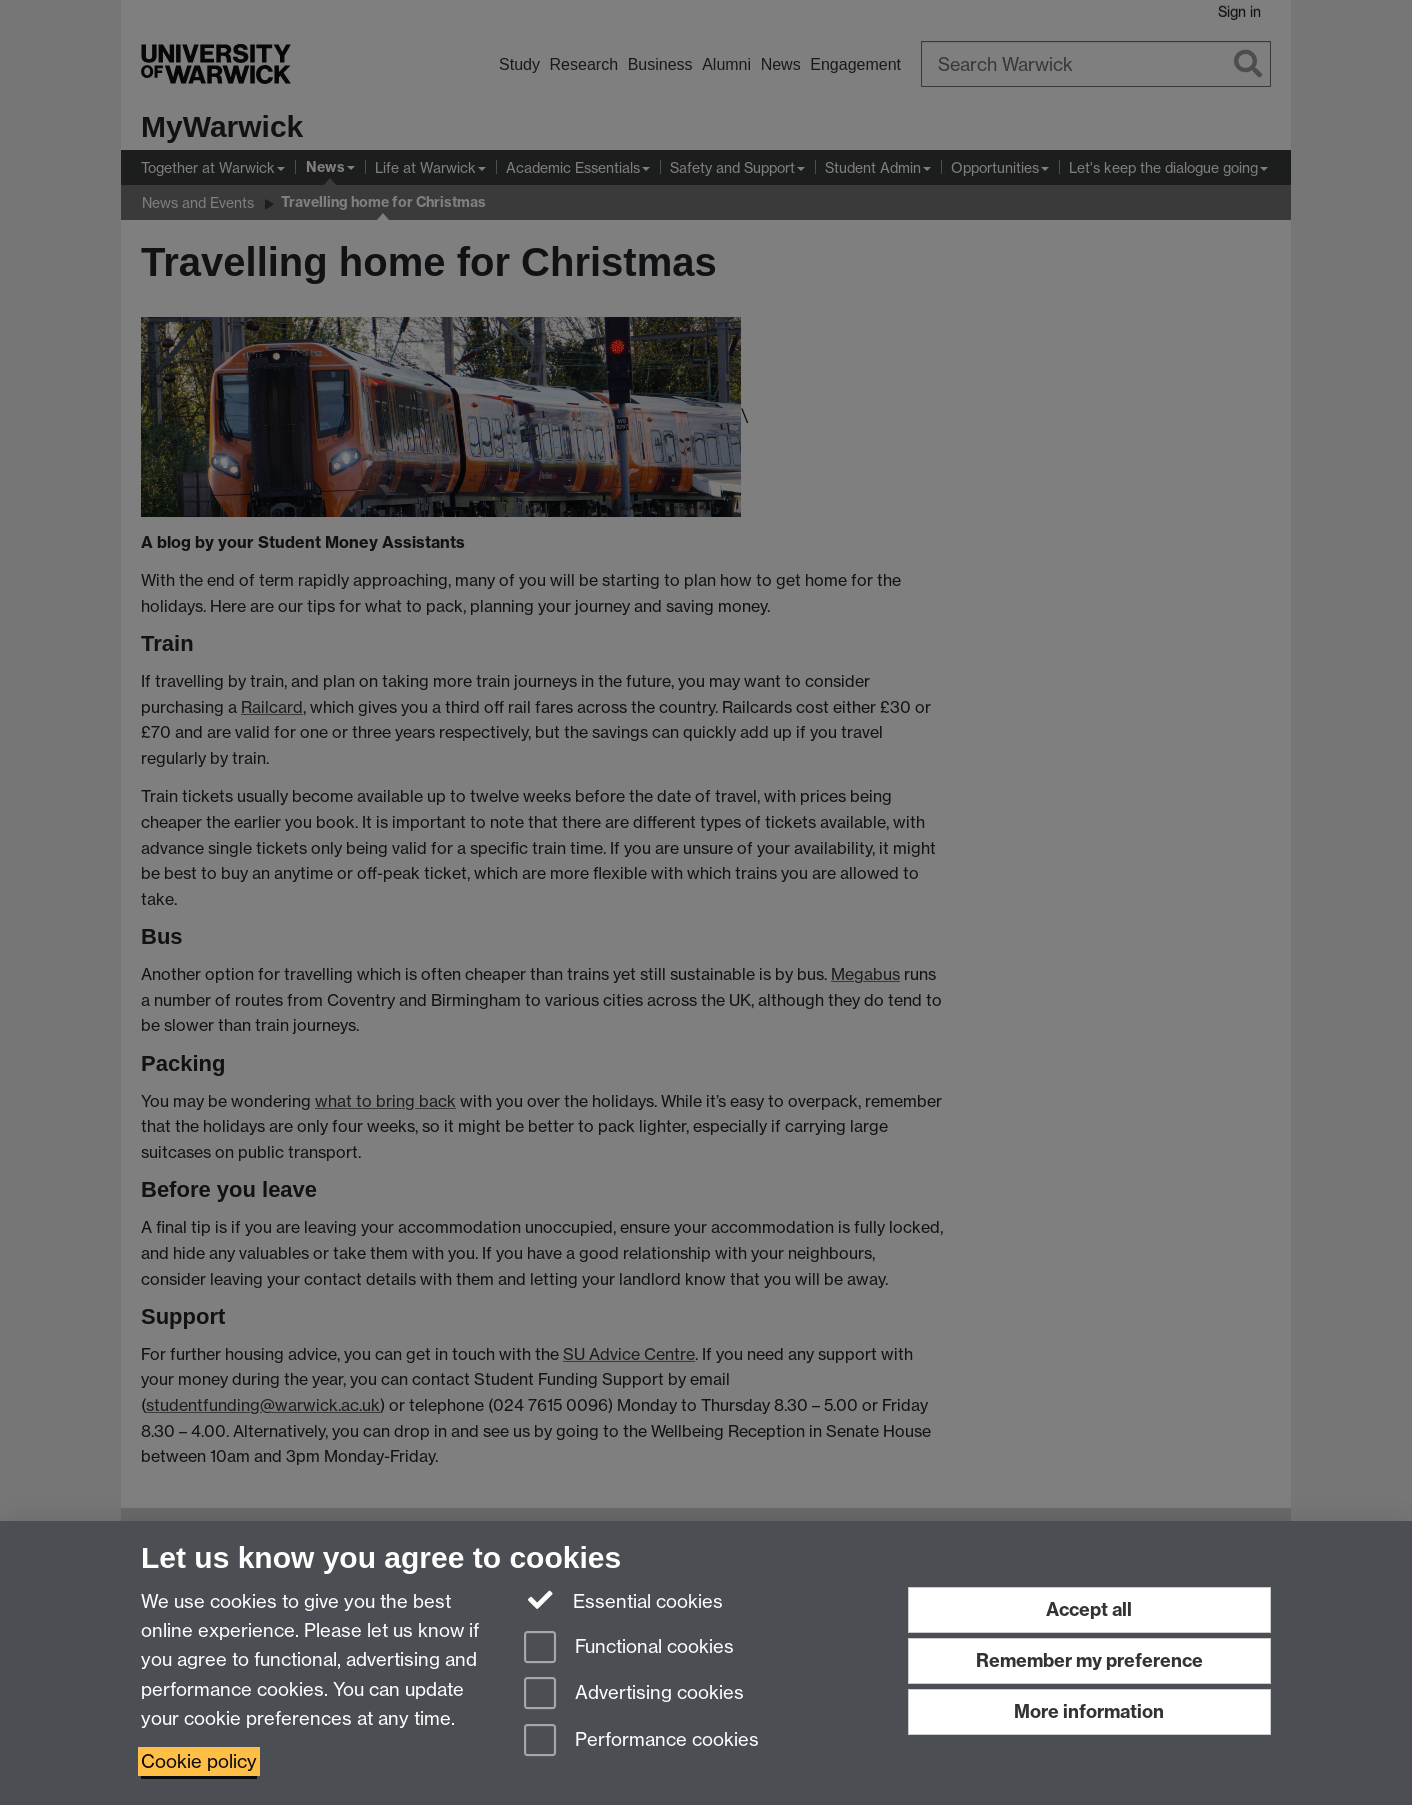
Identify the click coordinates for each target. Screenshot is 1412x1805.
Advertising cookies (634, 1694)
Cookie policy (199, 1761)
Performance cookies (641, 1741)
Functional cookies (629, 1648)
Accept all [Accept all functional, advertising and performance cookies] (1089, 1609)
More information (1089, 1711)
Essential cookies (623, 1600)
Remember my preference (1089, 1660)
